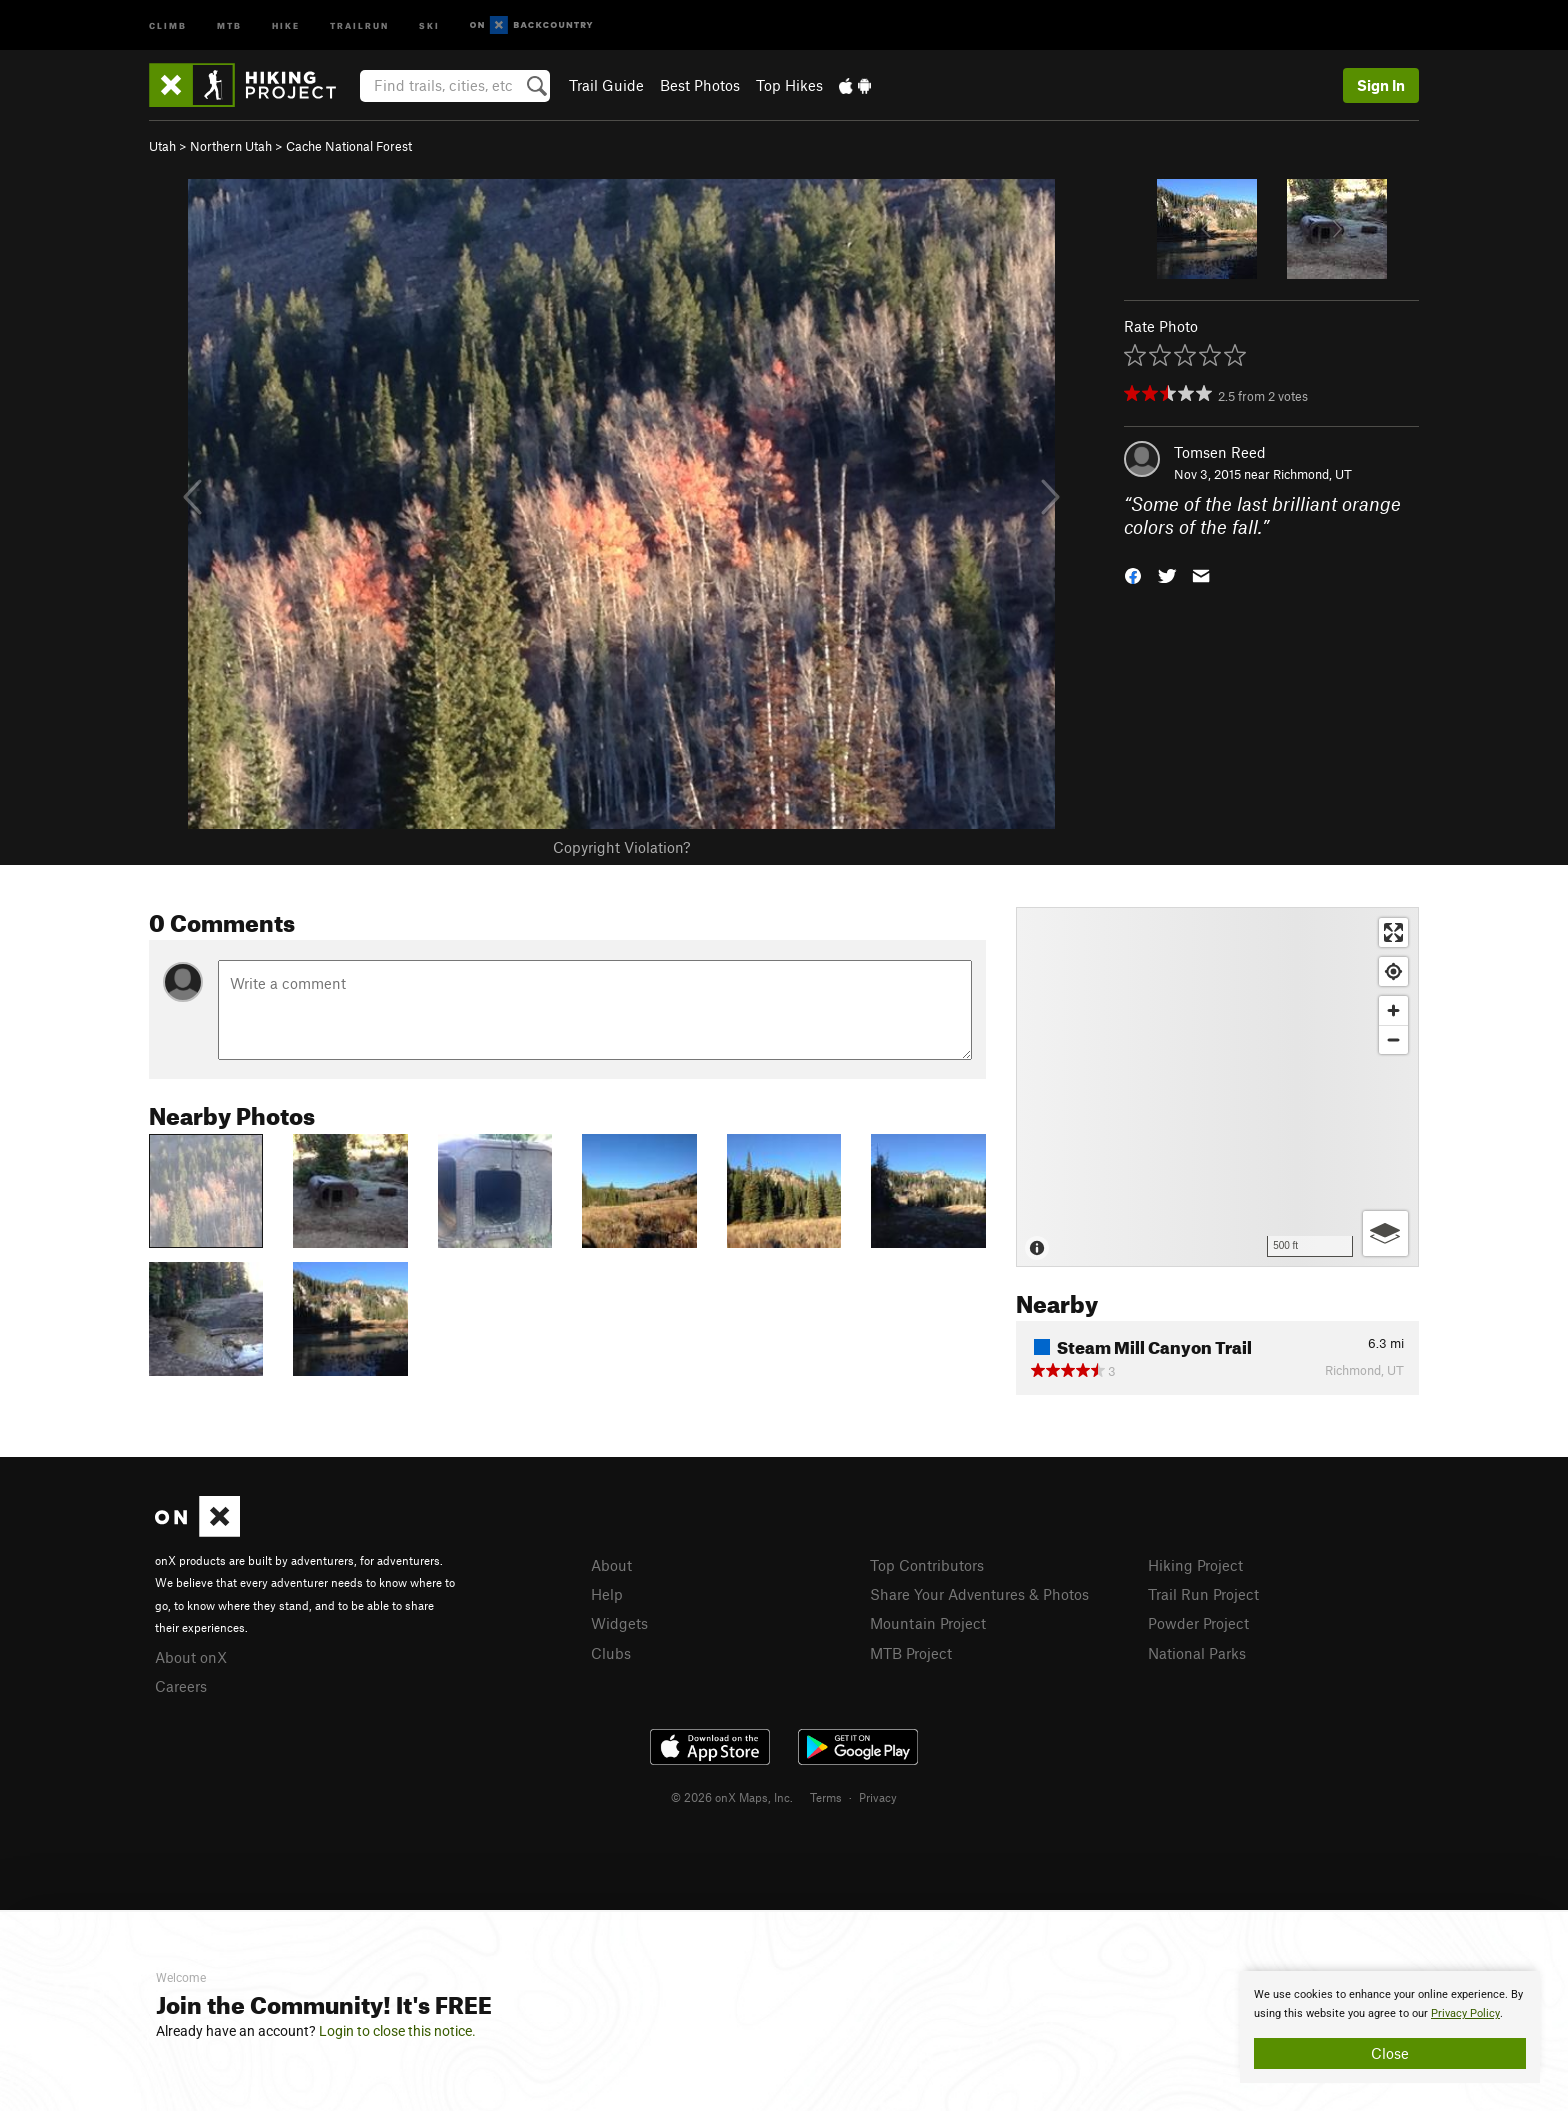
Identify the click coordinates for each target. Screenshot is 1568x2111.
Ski (429, 24)
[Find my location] (1393, 971)
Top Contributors (927, 1565)
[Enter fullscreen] (1393, 932)
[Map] (1217, 1087)
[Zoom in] (1393, 1010)
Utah (162, 146)
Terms (826, 1797)
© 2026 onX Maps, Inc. (732, 1797)
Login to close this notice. (397, 2031)
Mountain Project (928, 1623)
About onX (191, 1657)
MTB (229, 24)
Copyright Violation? (621, 847)
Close (1390, 2053)
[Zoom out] (1393, 1039)
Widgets (619, 1623)
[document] (1390, 2027)
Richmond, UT (1312, 474)
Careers (181, 1686)
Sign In (1381, 85)
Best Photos (700, 85)
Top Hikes (789, 85)
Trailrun (359, 24)
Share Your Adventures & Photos (979, 1594)
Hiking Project (1195, 1565)
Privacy (878, 1797)
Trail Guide (606, 85)
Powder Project (1198, 1623)
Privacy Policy (1465, 2013)
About (611, 1565)
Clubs (611, 1653)
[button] (1133, 573)
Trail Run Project (1203, 1594)
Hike (286, 24)
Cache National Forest (349, 146)
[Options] (1385, 1233)
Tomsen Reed (1220, 452)
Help (607, 1594)
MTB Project (911, 1653)
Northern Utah (231, 146)
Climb (168, 24)
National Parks (1197, 1653)
